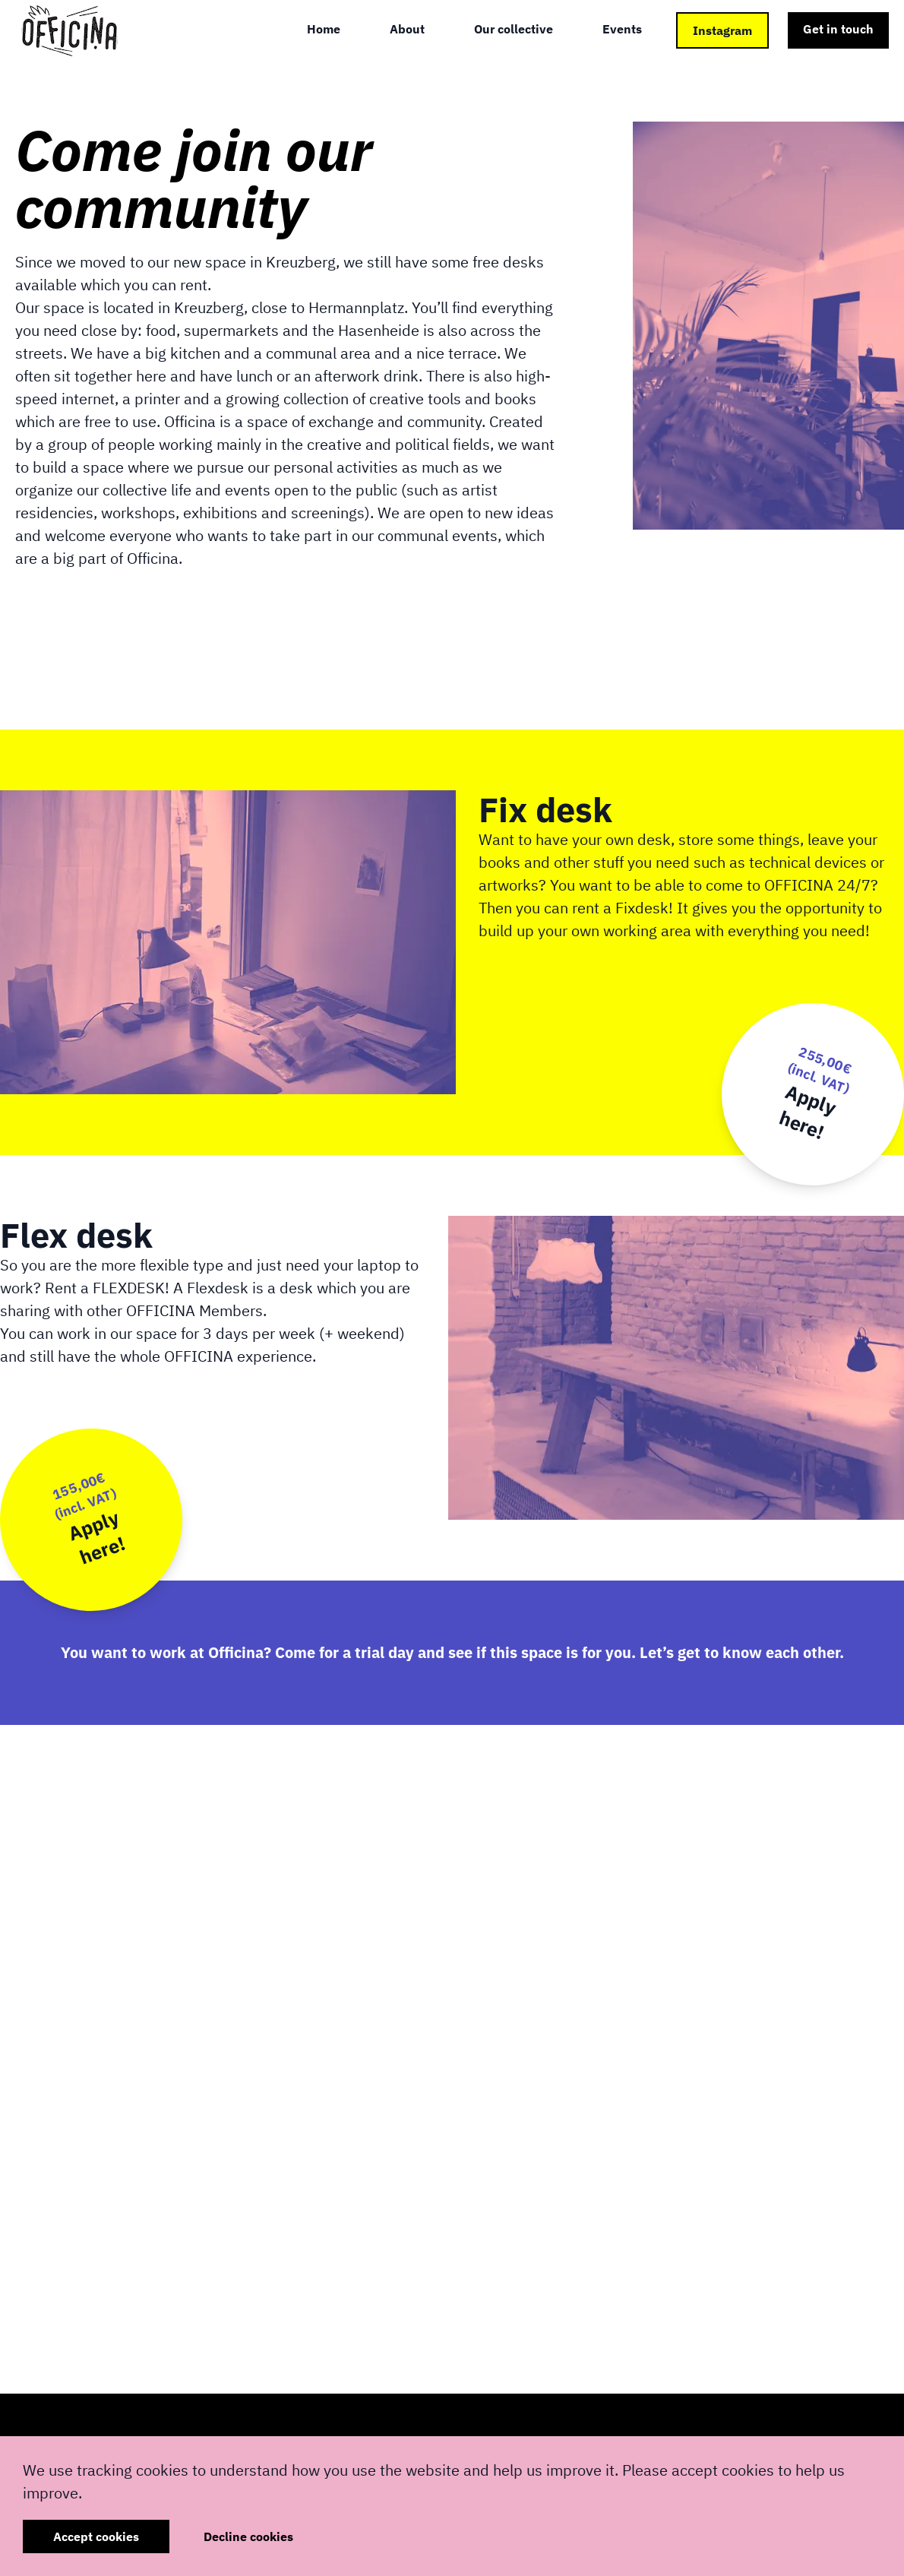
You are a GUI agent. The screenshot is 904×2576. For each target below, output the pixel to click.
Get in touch (838, 28)
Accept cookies (96, 2536)
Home (323, 28)
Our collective (513, 28)
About (407, 28)
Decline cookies (248, 2536)
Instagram (722, 30)
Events (622, 28)
